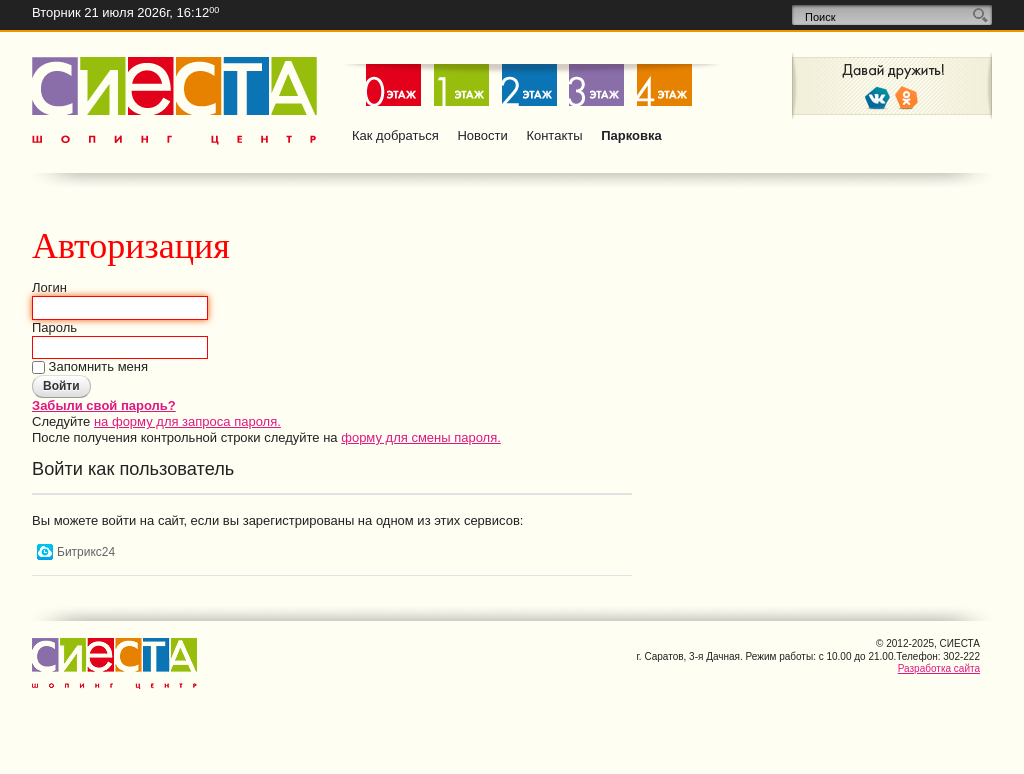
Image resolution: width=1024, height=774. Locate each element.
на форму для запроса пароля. (187, 421)
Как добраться (395, 135)
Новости (482, 135)
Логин (49, 287)
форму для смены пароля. (421, 437)
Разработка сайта (939, 668)
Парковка (631, 135)
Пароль (54, 327)
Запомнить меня (96, 366)
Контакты (554, 135)
